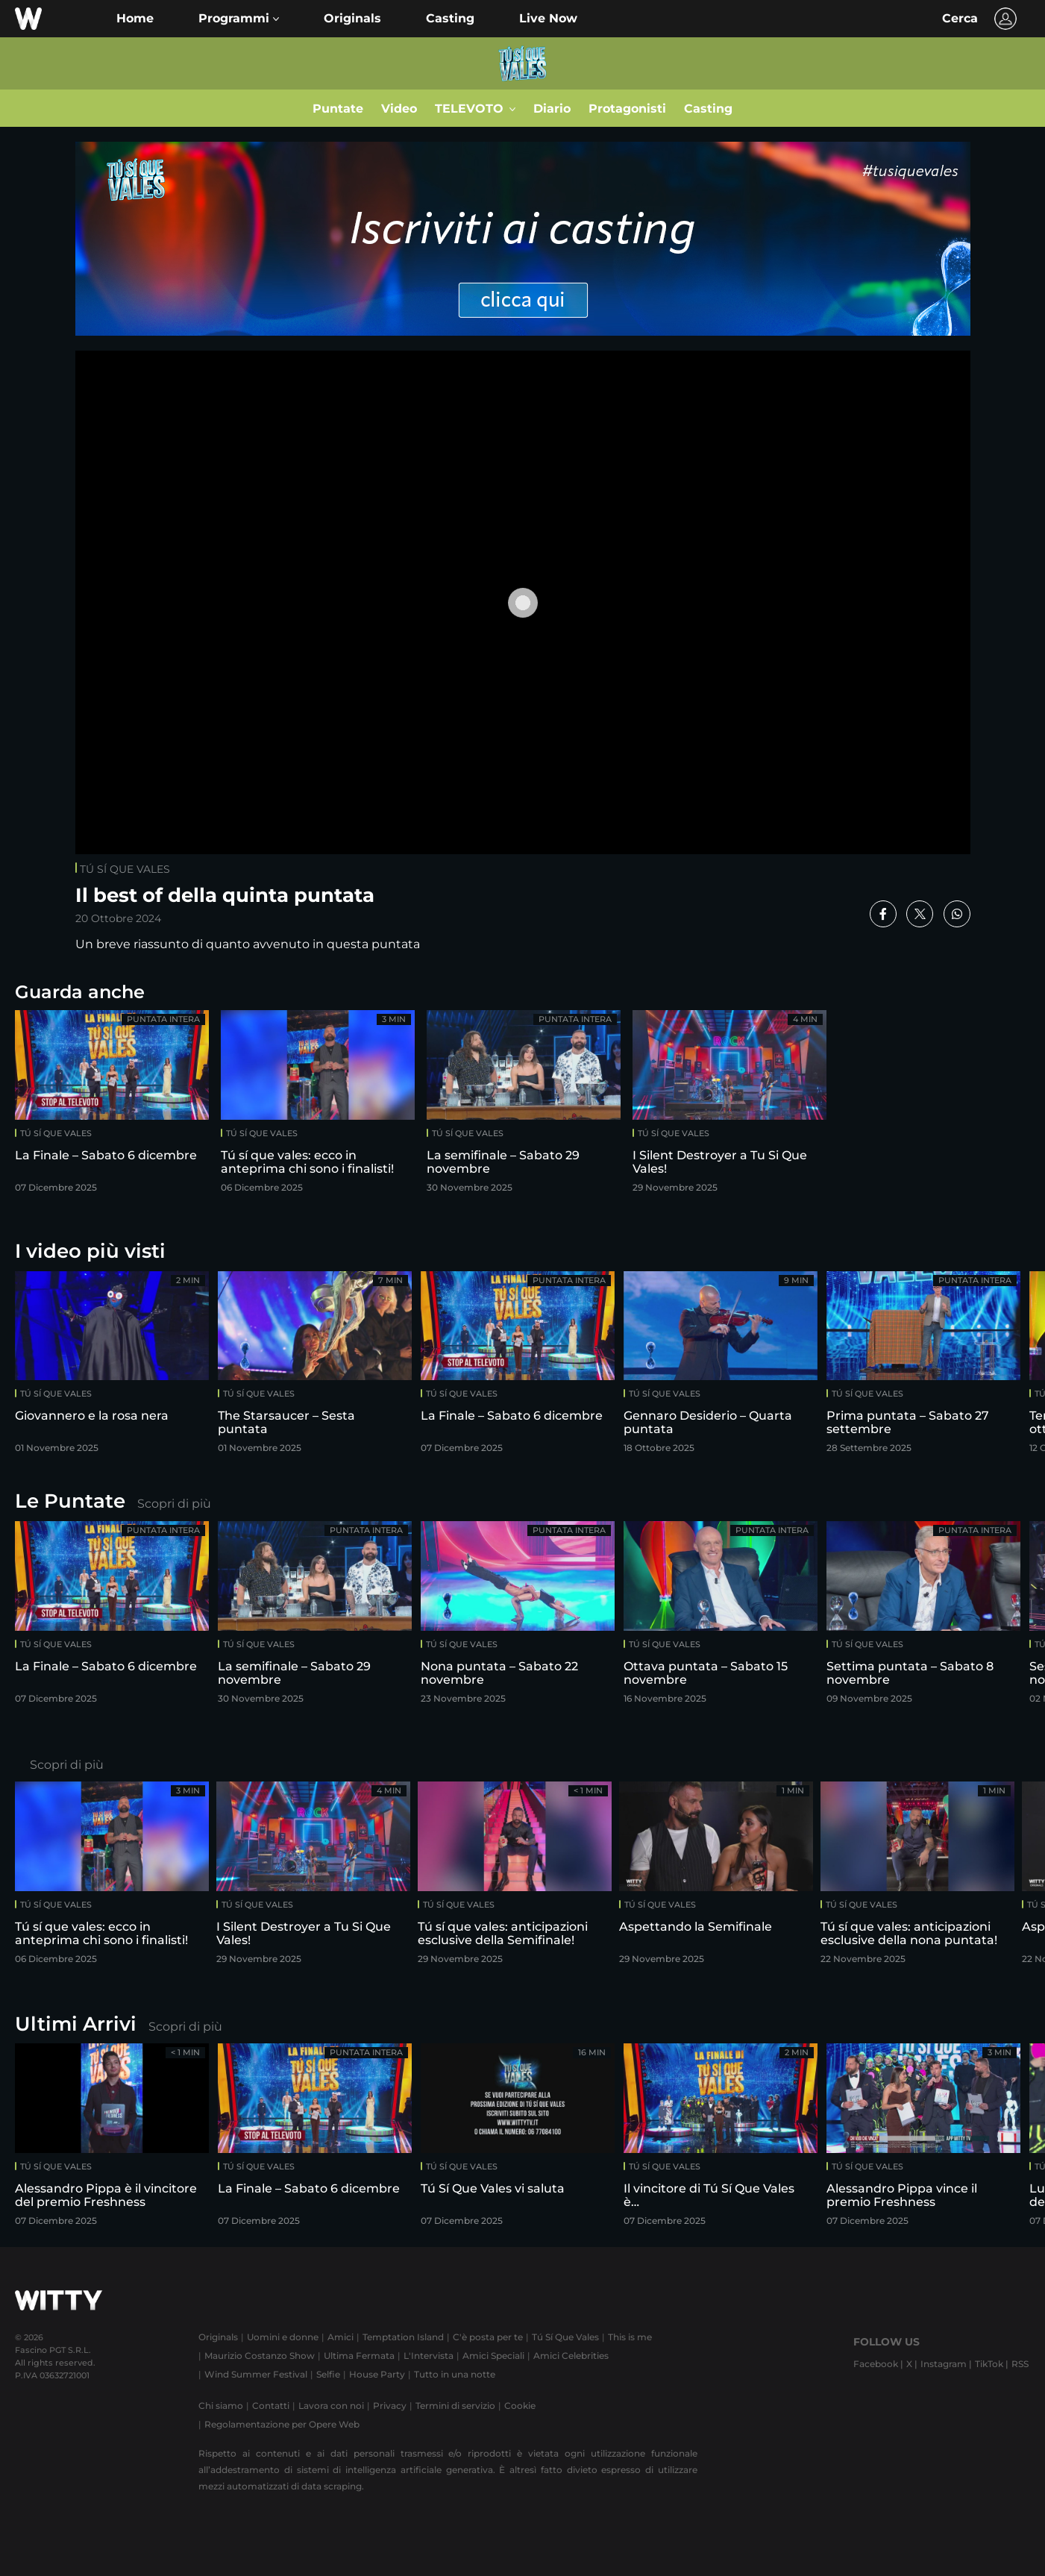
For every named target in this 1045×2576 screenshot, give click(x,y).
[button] (238, 19)
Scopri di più (174, 1504)
